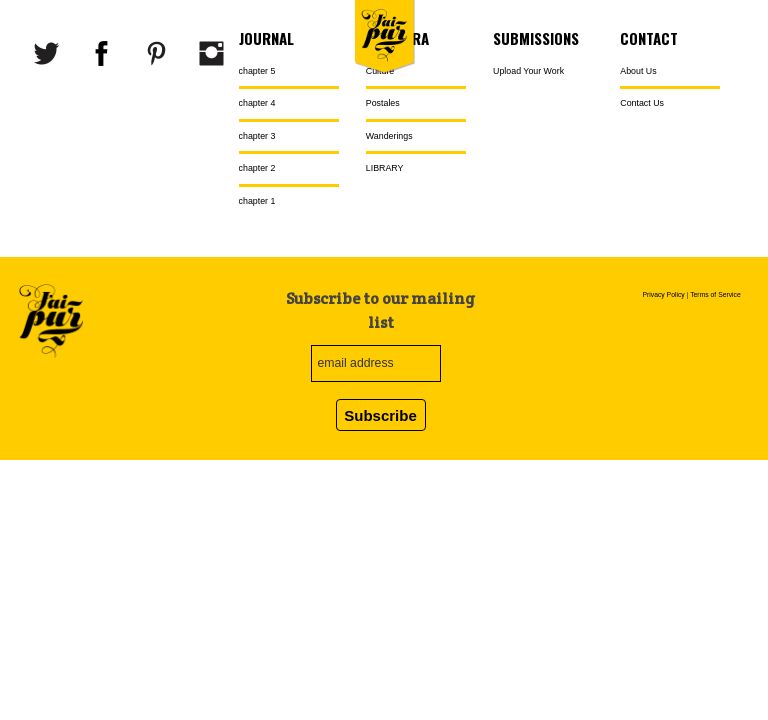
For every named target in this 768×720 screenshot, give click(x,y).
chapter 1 (257, 201)
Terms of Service (715, 294)
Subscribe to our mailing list (380, 310)
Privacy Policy (663, 294)
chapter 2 (257, 168)
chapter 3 (257, 136)
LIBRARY (385, 168)
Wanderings (389, 136)
